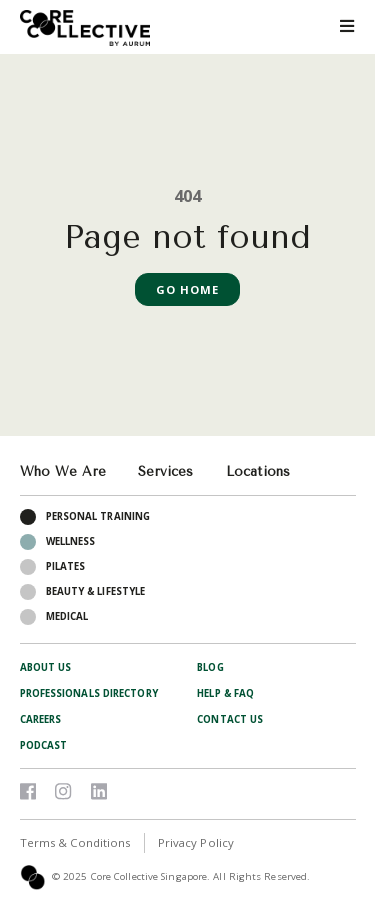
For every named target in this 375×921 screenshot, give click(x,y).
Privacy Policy (196, 842)
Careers (41, 719)
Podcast (44, 745)
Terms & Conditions (75, 842)
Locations (258, 471)
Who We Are (63, 471)
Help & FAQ (225, 693)
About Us (46, 667)
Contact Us (230, 719)
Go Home (188, 289)
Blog (210, 667)
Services (165, 471)
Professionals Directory (89, 693)
